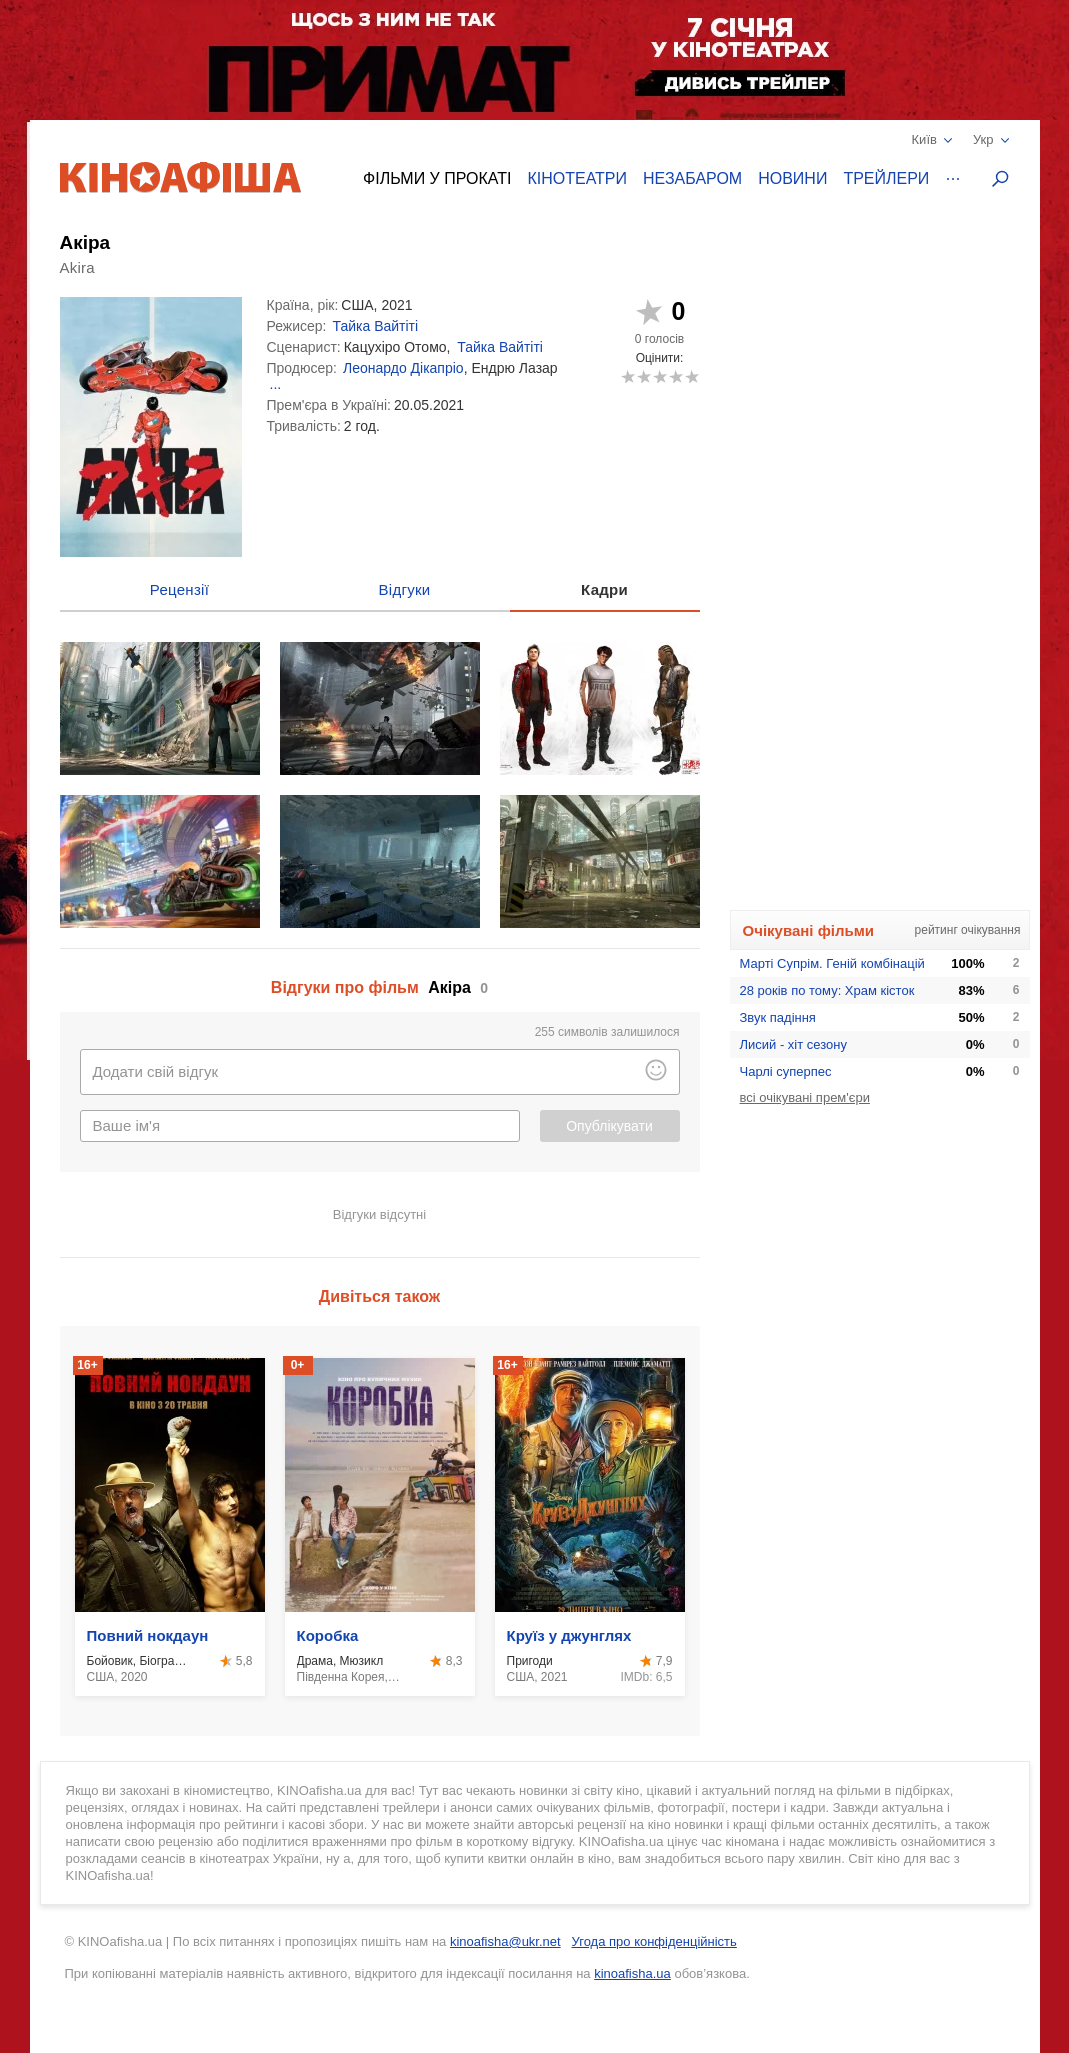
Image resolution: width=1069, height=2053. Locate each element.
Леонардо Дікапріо (403, 368)
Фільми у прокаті (437, 178)
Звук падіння (778, 1017)
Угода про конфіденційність (654, 1941)
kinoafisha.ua (632, 1973)
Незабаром (692, 178)
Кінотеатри (577, 178)
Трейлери (886, 178)
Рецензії (179, 589)
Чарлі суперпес (786, 1071)
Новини (792, 178)
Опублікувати (609, 1126)
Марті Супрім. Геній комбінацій (832, 963)
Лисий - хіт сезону (794, 1044)
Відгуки (405, 589)
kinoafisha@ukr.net (505, 1941)
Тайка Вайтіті (376, 326)
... (276, 384)
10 (691, 376)
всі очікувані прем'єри (805, 1097)
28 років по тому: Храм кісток (827, 990)
